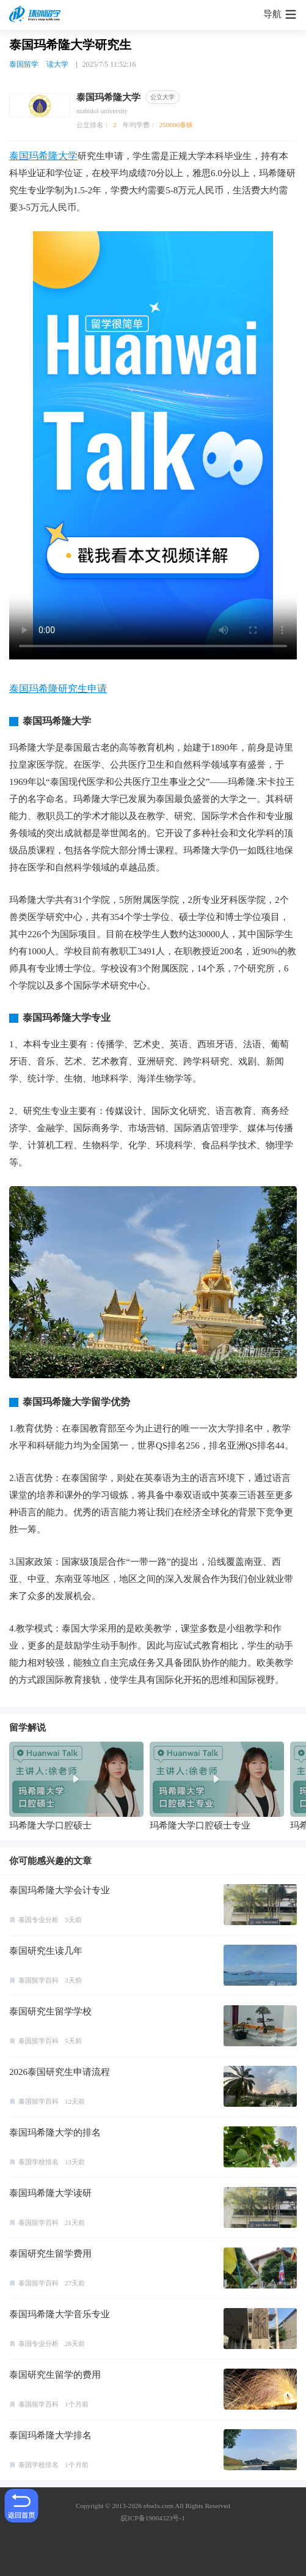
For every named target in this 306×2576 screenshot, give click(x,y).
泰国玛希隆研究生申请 (58, 688)
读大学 (57, 64)
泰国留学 (23, 64)
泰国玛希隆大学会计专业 (59, 1890)
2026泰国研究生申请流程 (59, 2072)
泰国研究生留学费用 (50, 2254)
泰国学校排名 (38, 2162)
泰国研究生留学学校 (50, 2011)
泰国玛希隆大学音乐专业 (59, 2314)
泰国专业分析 (38, 1919)
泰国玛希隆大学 (43, 155)
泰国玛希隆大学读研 (50, 2193)
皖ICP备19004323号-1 (152, 2518)
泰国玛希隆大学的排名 (55, 2132)
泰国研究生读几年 (45, 1951)
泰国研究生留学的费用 (55, 2375)
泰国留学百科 (38, 1980)
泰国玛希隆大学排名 (50, 2435)
